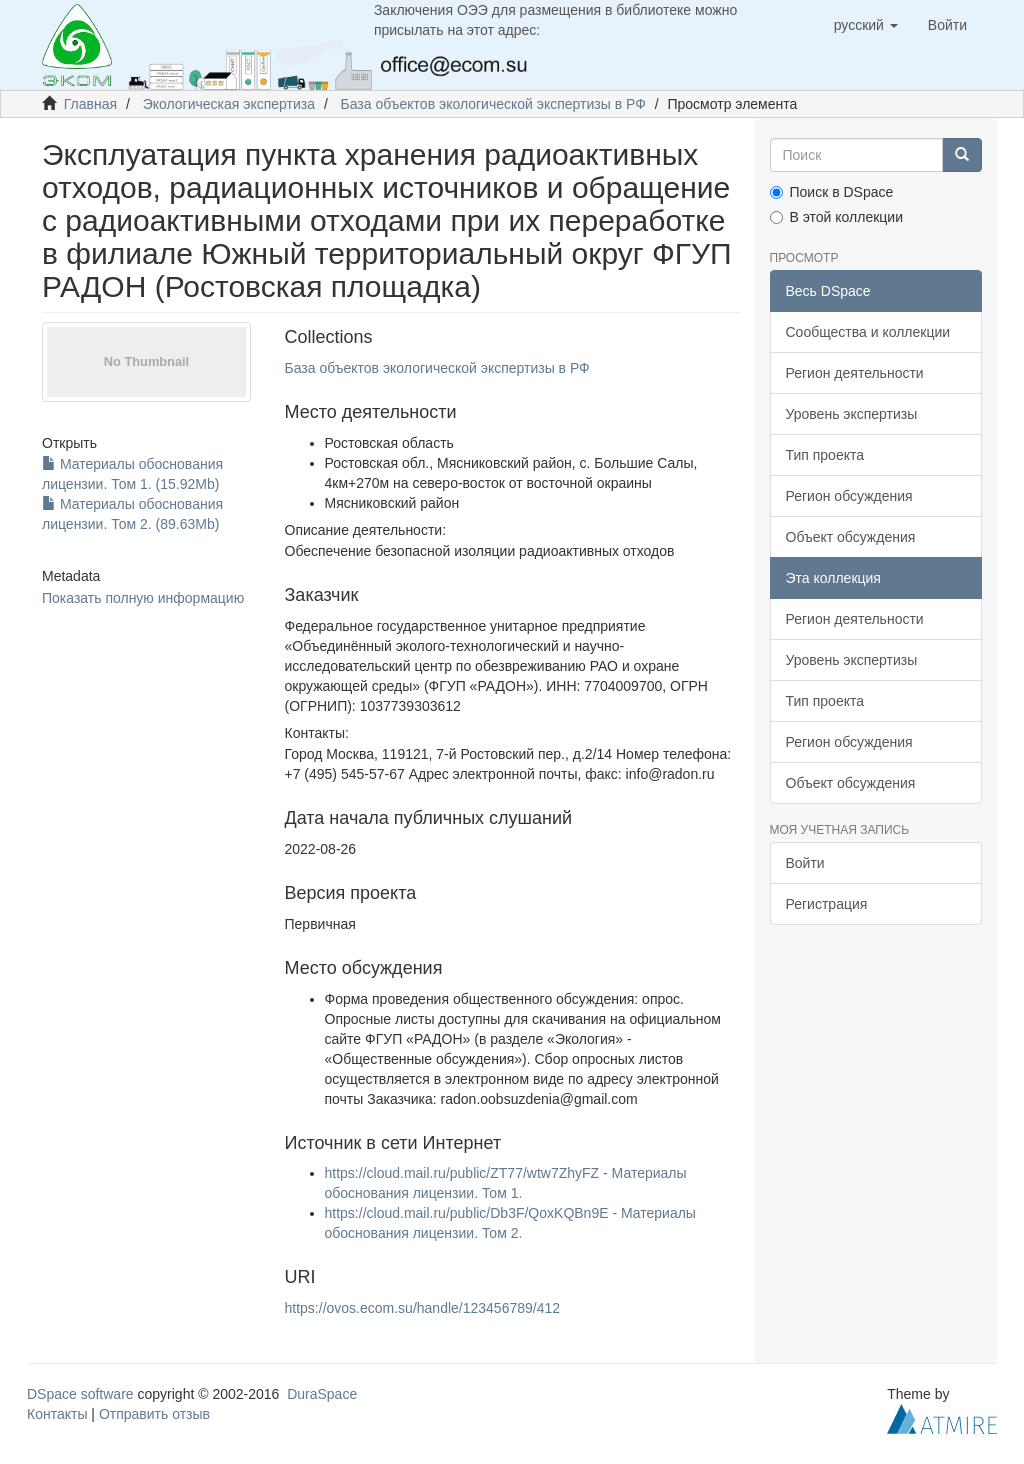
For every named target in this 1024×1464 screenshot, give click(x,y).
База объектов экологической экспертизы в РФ (493, 104)
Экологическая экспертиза (229, 104)
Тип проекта (825, 455)
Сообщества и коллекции (868, 332)
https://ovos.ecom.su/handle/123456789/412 (423, 1308)
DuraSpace (322, 1394)
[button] (866, 25)
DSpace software (80, 1394)
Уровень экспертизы (852, 414)
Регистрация (827, 904)
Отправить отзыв (154, 1414)
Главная (90, 104)
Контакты (57, 1414)
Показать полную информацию (143, 598)
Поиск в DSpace (832, 192)
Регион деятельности (855, 373)
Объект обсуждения (851, 537)
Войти (805, 863)
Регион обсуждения (849, 496)
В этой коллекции (836, 217)
